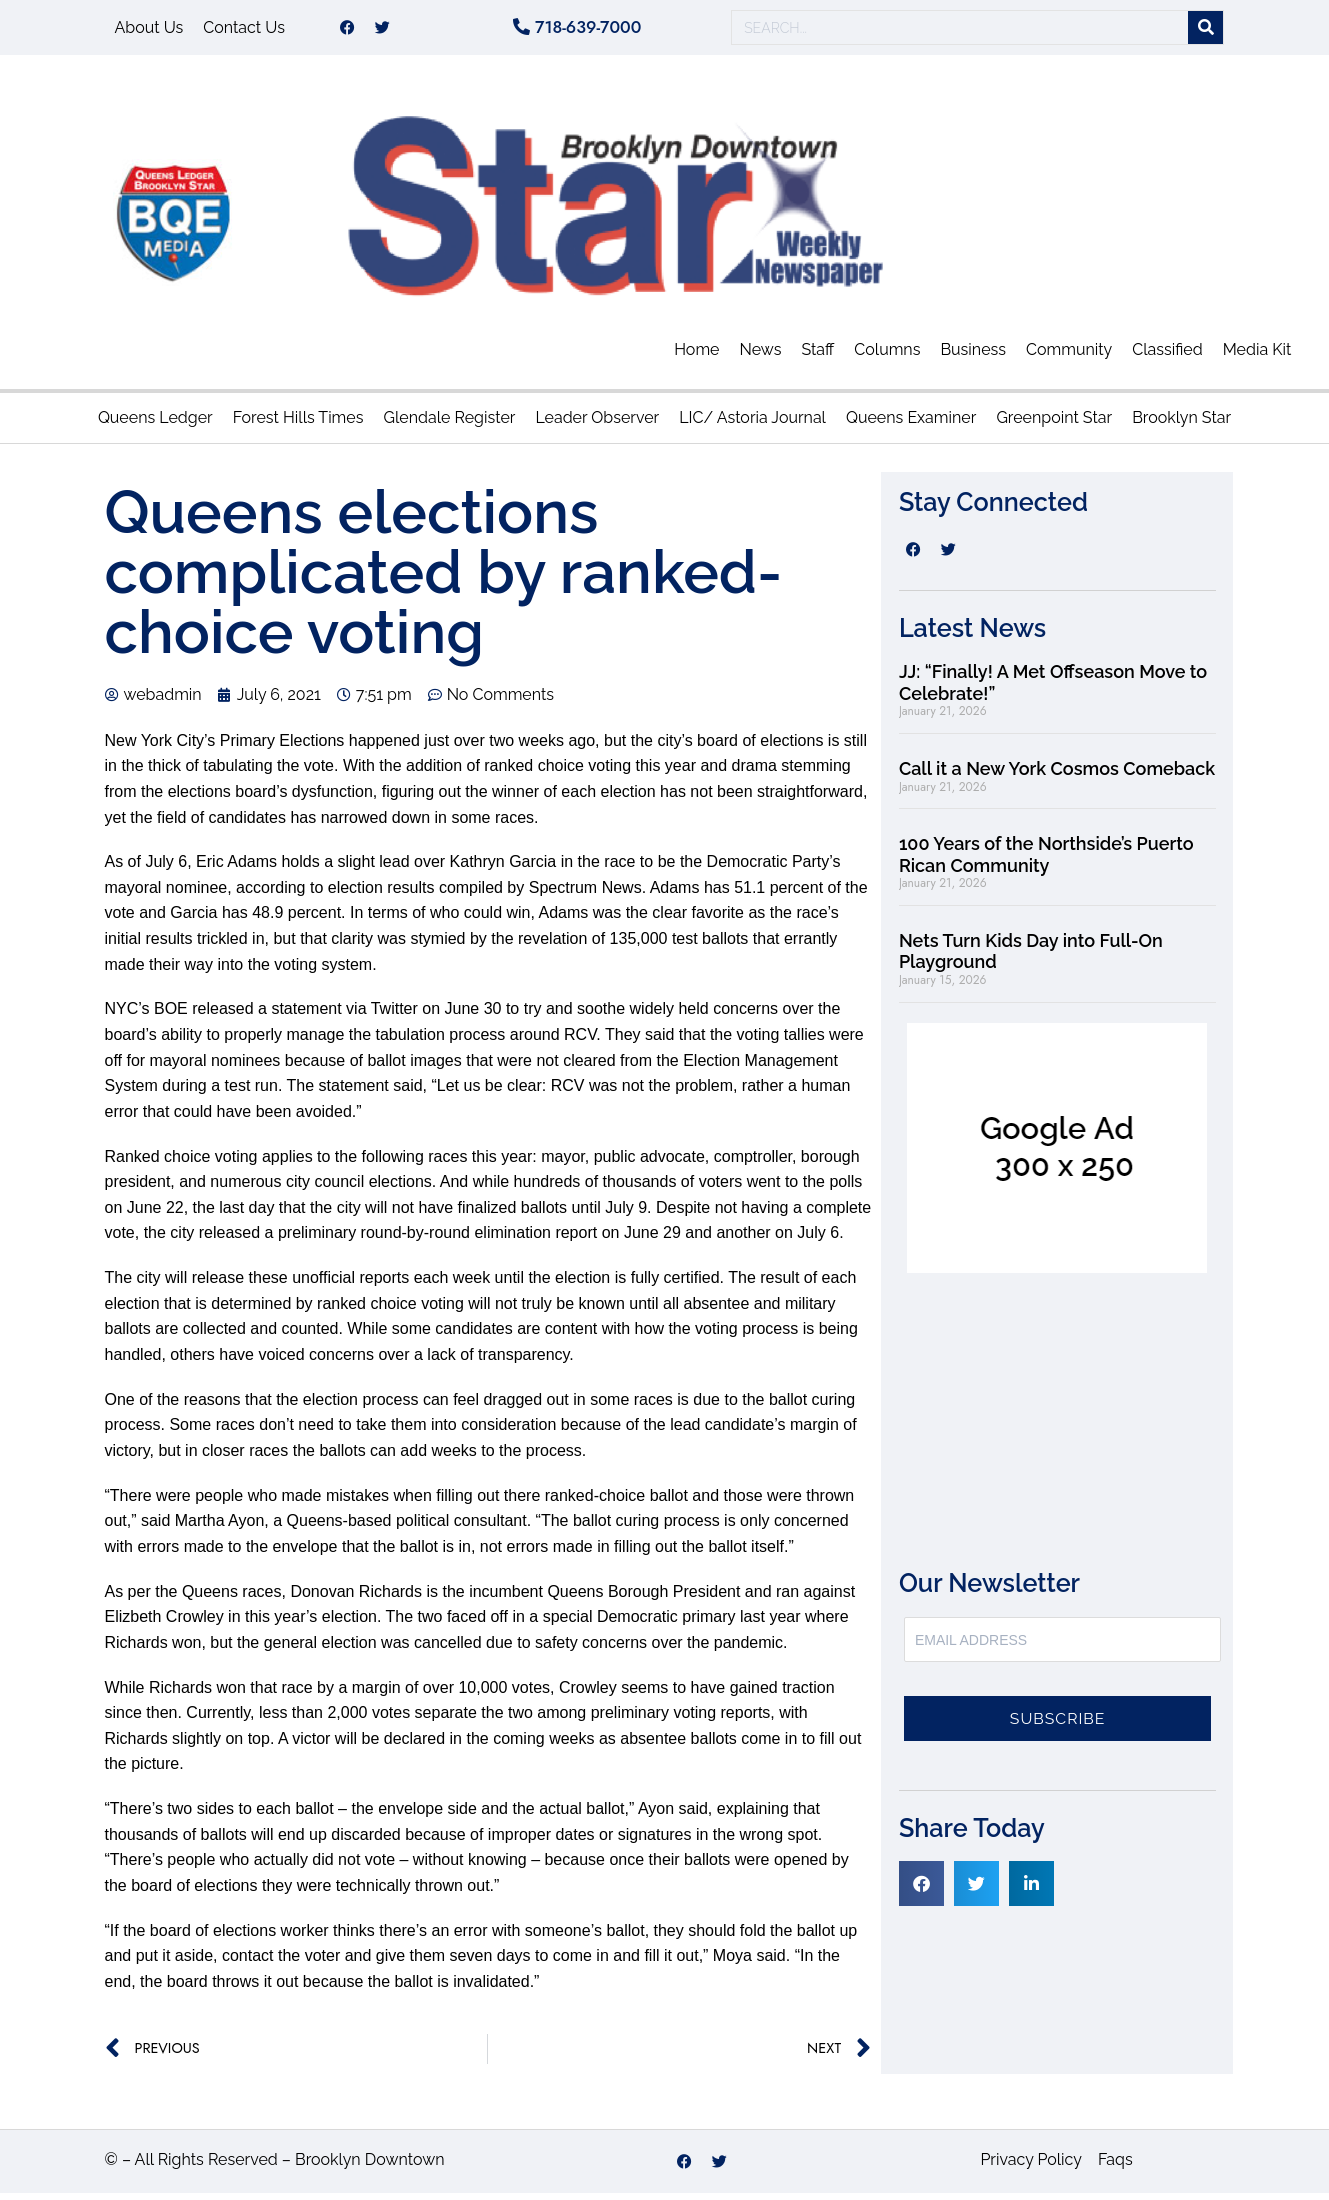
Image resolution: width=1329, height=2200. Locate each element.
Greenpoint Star (1054, 424)
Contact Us (244, 30)
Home (696, 356)
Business (973, 356)
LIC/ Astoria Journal (752, 424)
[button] (921, 1890)
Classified (1167, 356)
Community (1069, 356)
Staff (817, 356)
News (760, 356)
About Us (149, 30)
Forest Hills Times (298, 424)
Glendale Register (449, 424)
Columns (887, 356)
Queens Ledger (155, 424)
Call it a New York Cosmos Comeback (1057, 775)
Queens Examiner (911, 424)
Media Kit (1257, 356)
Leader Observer (597, 424)
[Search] (1205, 31)
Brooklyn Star (1181, 424)
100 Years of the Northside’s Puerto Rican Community (1046, 861)
